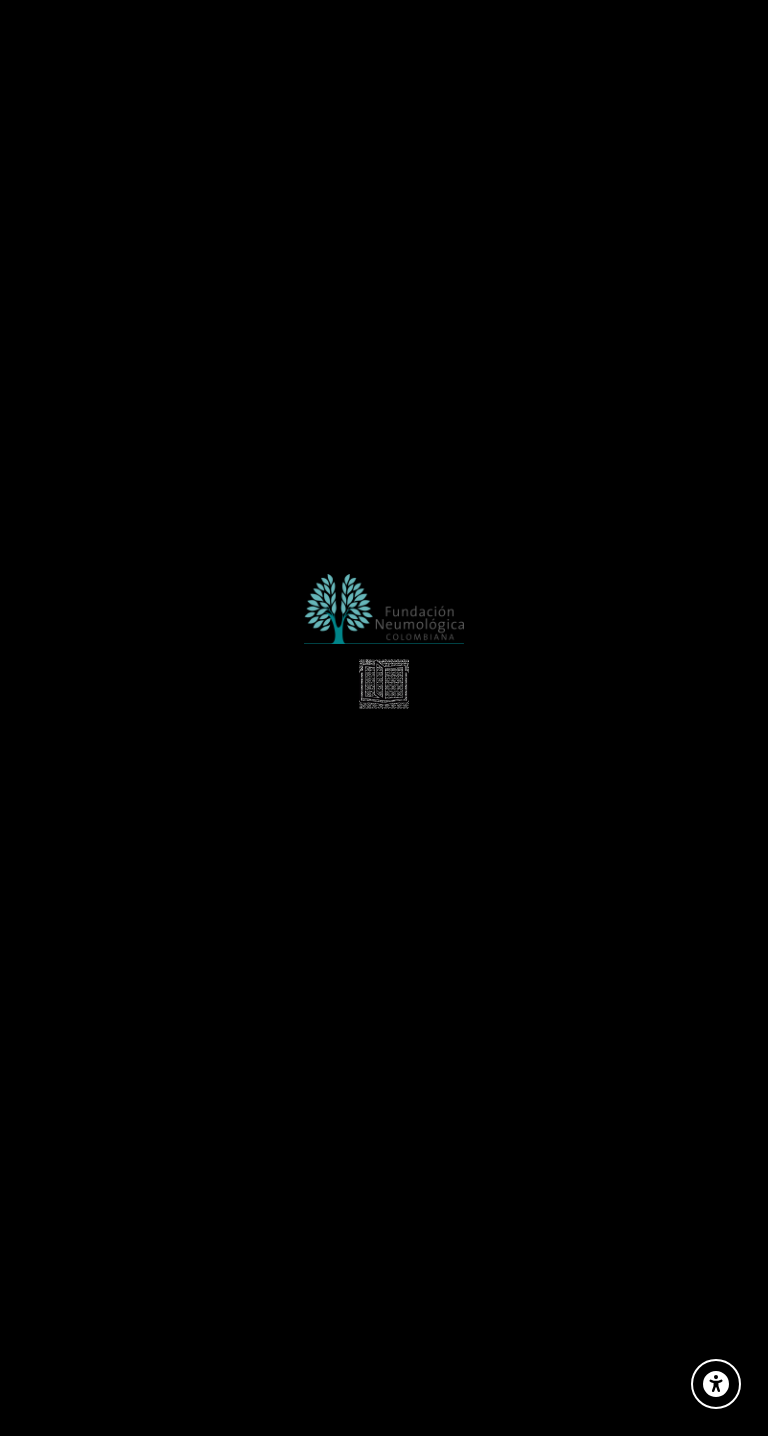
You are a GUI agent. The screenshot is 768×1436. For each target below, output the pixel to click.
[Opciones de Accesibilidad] (716, 1384)
